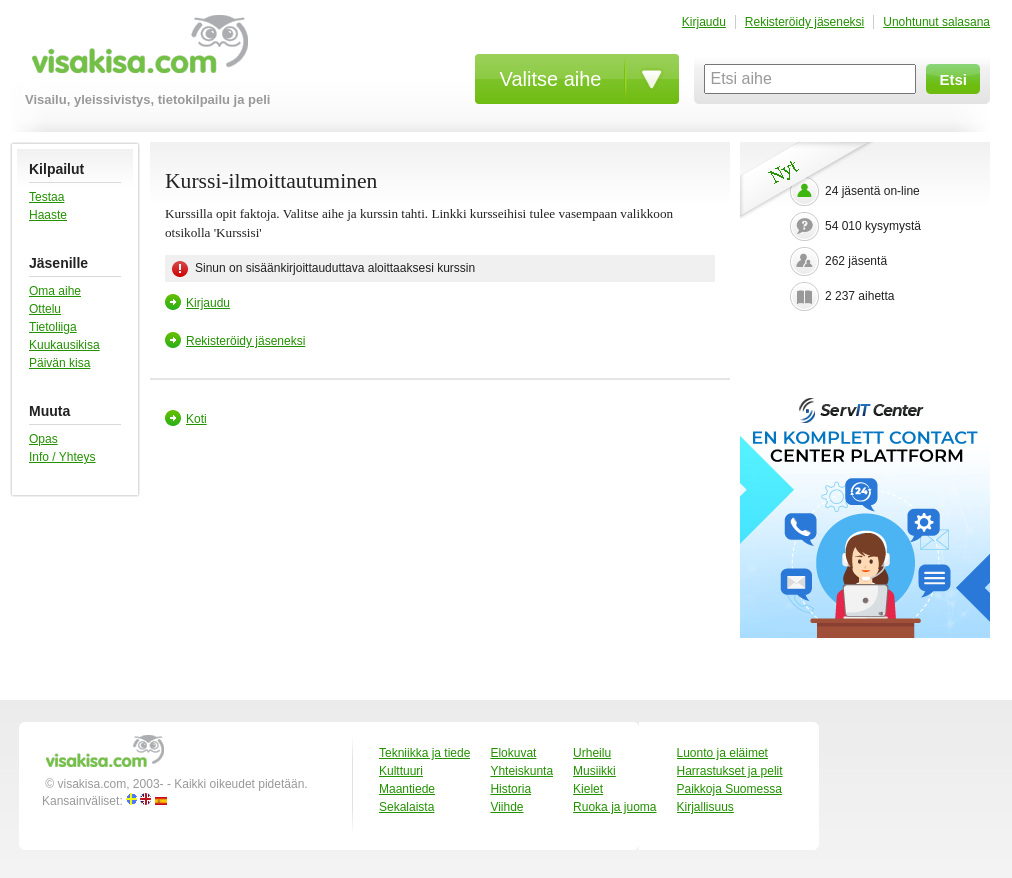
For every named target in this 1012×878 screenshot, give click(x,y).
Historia (510, 789)
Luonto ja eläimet (722, 753)
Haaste (48, 215)
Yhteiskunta (521, 771)
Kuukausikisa (64, 345)
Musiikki (594, 771)
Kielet (588, 789)
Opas (43, 439)
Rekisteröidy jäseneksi (804, 22)
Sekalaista (406, 807)
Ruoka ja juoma (614, 807)
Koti (196, 419)
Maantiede (407, 789)
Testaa (46, 197)
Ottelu (45, 309)
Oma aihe (55, 291)
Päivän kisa (59, 363)
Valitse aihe (551, 79)
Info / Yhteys (62, 457)
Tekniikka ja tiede (424, 753)
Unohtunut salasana (936, 22)
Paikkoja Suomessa (729, 789)
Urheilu (592, 753)
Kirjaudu (704, 22)
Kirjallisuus (705, 807)
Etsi (953, 79)
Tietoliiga (53, 327)
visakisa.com (136, 51)
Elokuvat (513, 753)
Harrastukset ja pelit (730, 771)
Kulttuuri (401, 771)
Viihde (506, 807)
